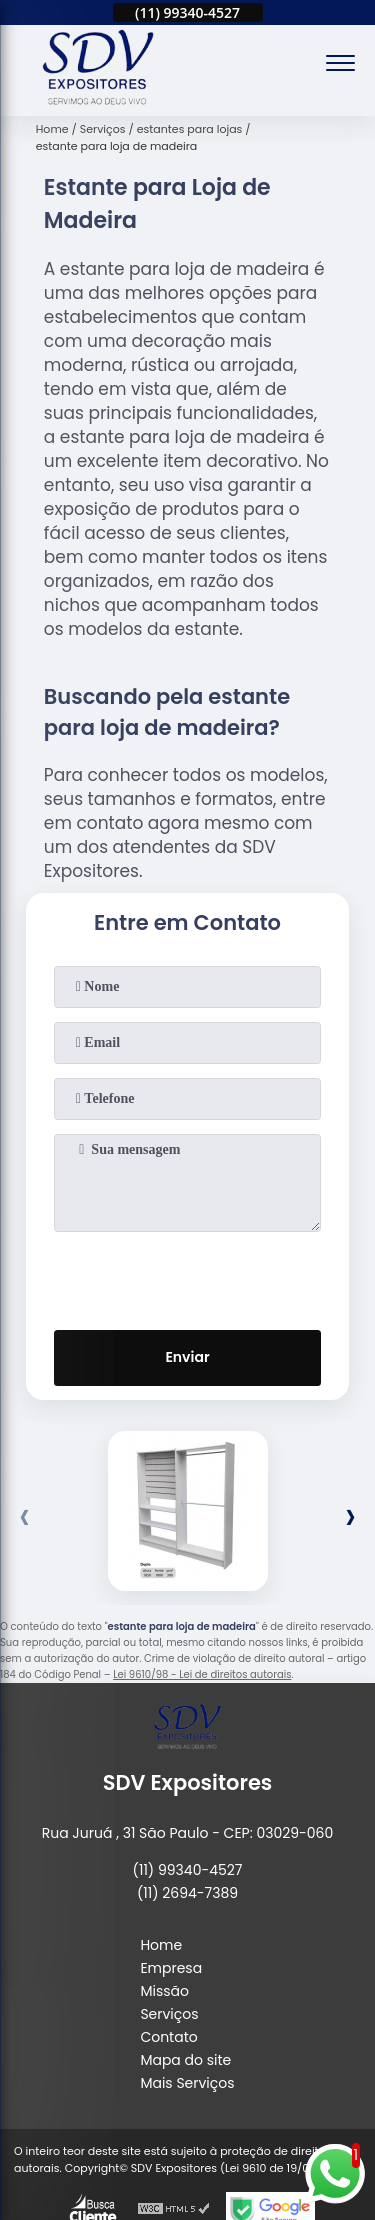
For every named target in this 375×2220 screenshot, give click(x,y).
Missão (164, 1991)
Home (161, 1945)
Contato (168, 2037)
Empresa (171, 1968)
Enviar (187, 1357)
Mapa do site (185, 2060)
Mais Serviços (187, 2083)
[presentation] (188, 1277)
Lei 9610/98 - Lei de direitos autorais (202, 1674)
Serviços (169, 2014)
